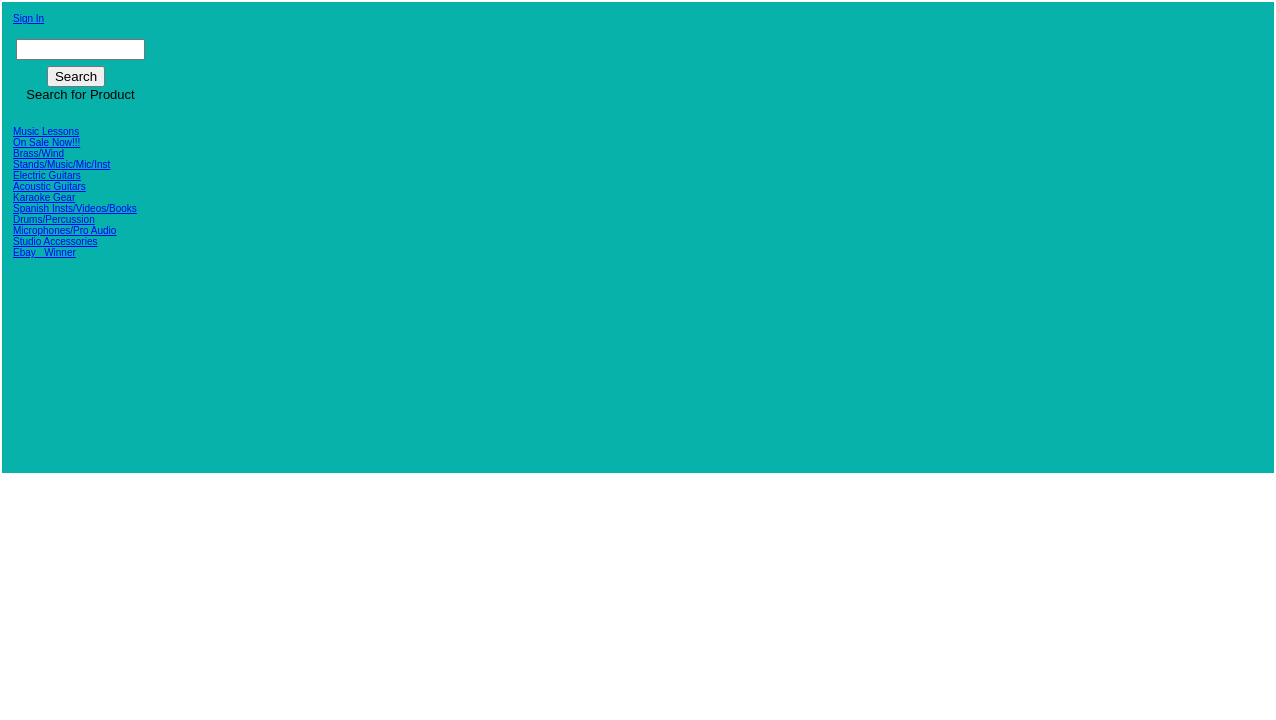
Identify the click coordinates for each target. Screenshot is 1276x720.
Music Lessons (46, 131)
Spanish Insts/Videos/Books (75, 208)
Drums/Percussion (54, 219)
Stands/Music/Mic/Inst (61, 164)
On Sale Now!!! (46, 142)
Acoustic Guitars (49, 186)
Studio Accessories (55, 241)
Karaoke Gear (44, 197)
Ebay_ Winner (44, 252)
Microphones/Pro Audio (64, 230)
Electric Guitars (47, 175)
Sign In (28, 18)
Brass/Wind (38, 153)
